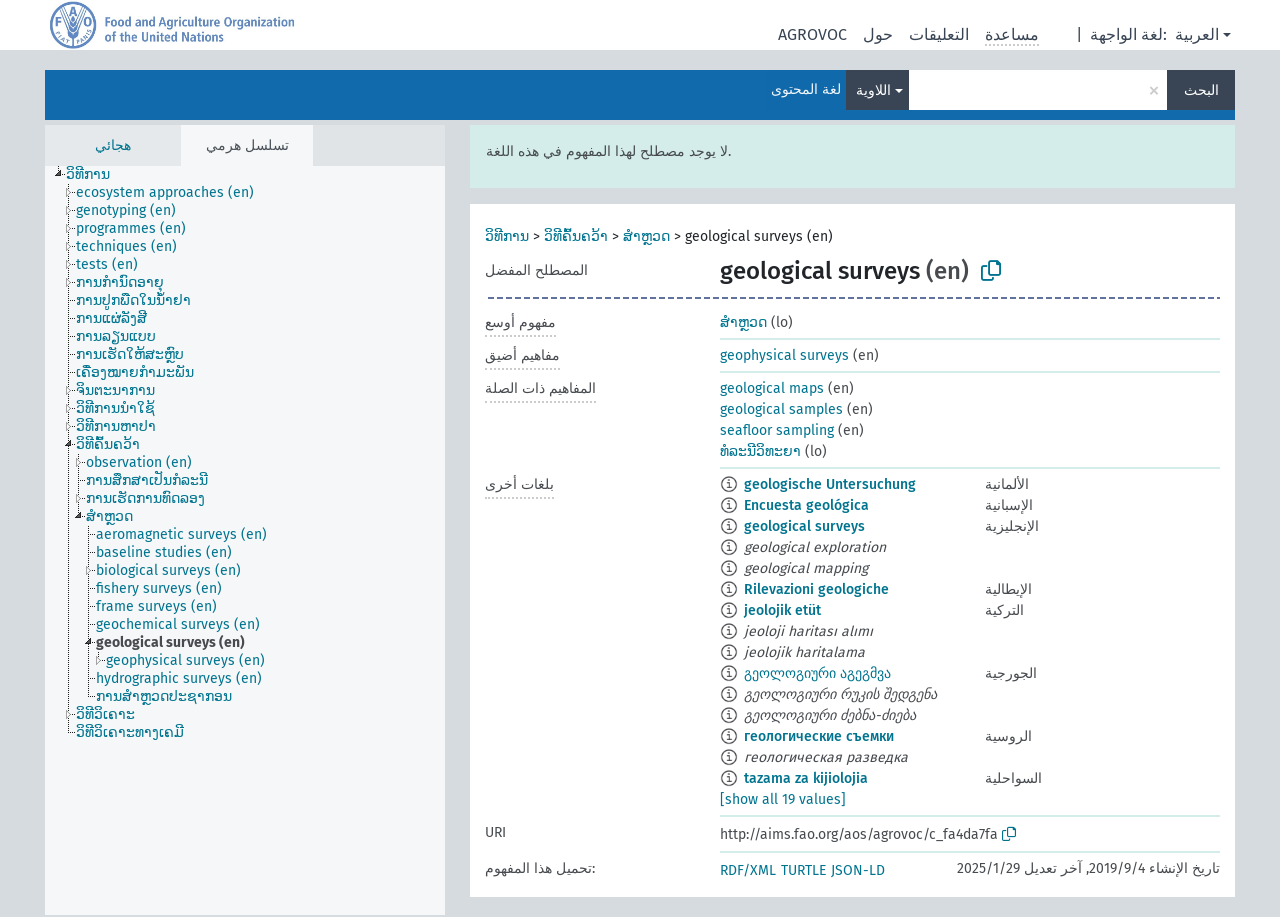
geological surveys (804, 526)
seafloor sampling (777, 430)
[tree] (245, 540)
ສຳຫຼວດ (646, 236)
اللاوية (873, 90)
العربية (1197, 34)
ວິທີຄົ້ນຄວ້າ (576, 236)
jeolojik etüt (782, 610)
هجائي (113, 145)
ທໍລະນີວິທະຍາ (760, 451)
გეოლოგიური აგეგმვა (817, 673)
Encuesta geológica (806, 505)
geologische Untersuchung (830, 484)
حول (878, 34)
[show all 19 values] (783, 799)
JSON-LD (858, 870)
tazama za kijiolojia (806, 778)
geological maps (772, 388)
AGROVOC (812, 34)
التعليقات (939, 34)
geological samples (781, 409)
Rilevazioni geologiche (816, 589)
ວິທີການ (507, 236)
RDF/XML (748, 870)
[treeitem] (96, 175)
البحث (1201, 90)
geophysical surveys (784, 355)
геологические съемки (819, 736)
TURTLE (803, 870)
